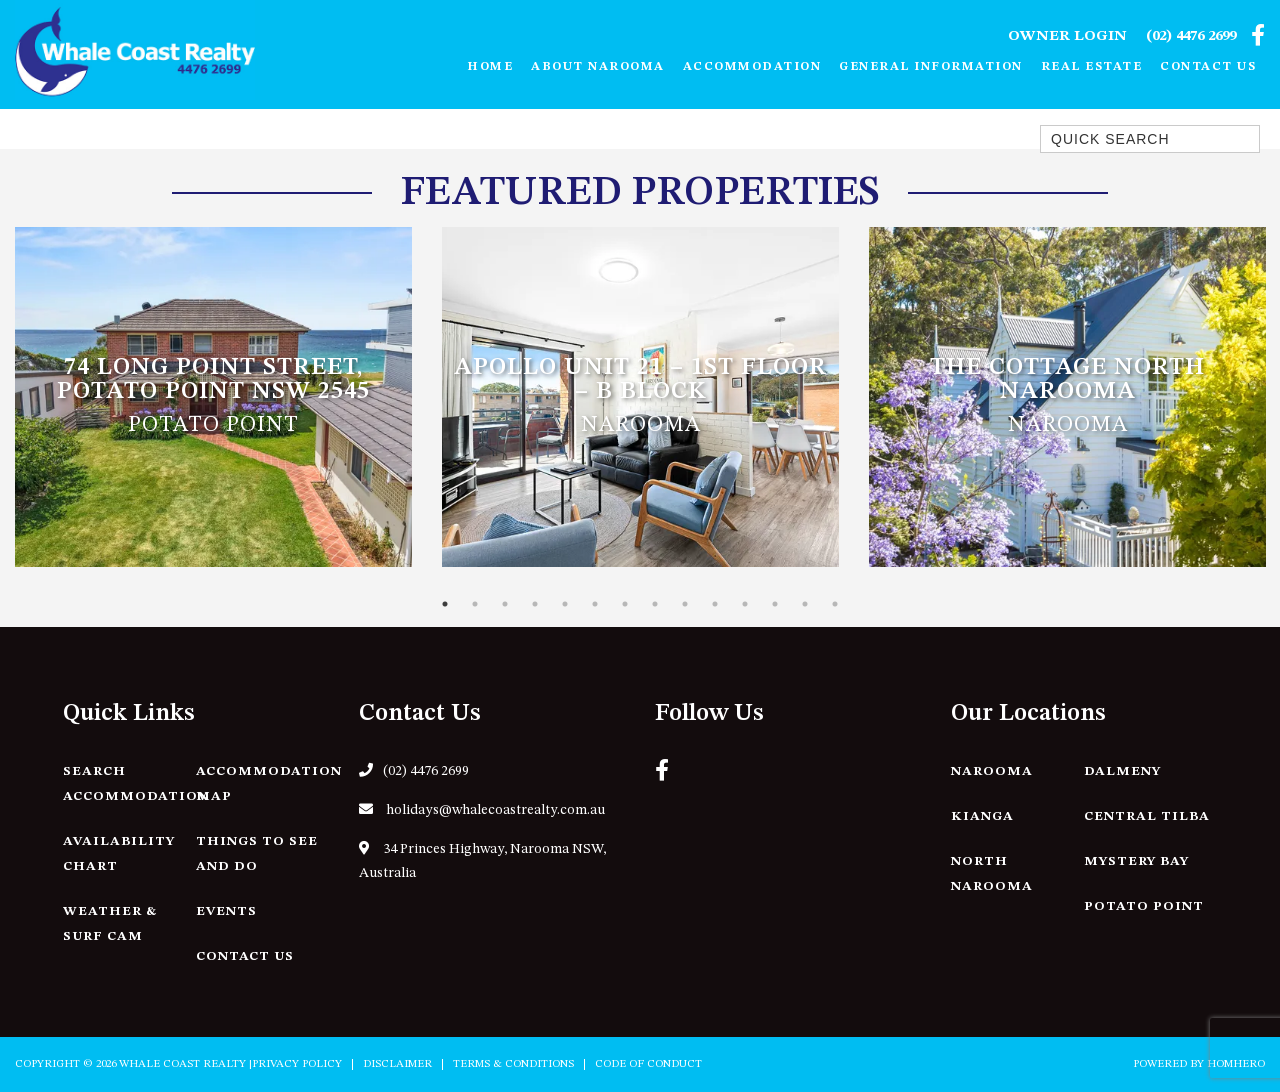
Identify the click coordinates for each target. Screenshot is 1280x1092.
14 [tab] (835, 604)
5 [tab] (565, 604)
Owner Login (1067, 36)
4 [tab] (535, 604)
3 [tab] (505, 604)
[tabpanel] (213, 397)
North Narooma (992, 874)
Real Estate (1092, 67)
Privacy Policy (297, 1064)
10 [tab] (715, 604)
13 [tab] (805, 604)
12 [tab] (775, 604)
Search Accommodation (136, 784)
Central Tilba (1147, 816)
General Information (931, 67)
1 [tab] (445, 604)
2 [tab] (475, 604)
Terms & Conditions (513, 1064)
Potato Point (1144, 906)
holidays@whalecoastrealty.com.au (482, 809)
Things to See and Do (257, 854)
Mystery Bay (1136, 861)
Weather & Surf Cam (110, 924)
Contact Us (1208, 67)
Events (226, 911)
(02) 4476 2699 (1191, 36)
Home (490, 67)
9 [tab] (685, 604)
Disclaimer (397, 1064)
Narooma (992, 771)
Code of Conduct (648, 1064)
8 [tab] (655, 604)
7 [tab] (625, 604)
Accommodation (752, 67)
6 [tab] (595, 604)
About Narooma (598, 67)
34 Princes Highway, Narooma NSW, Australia (482, 860)
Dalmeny (1122, 771)
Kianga (982, 816)
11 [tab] (745, 604)
